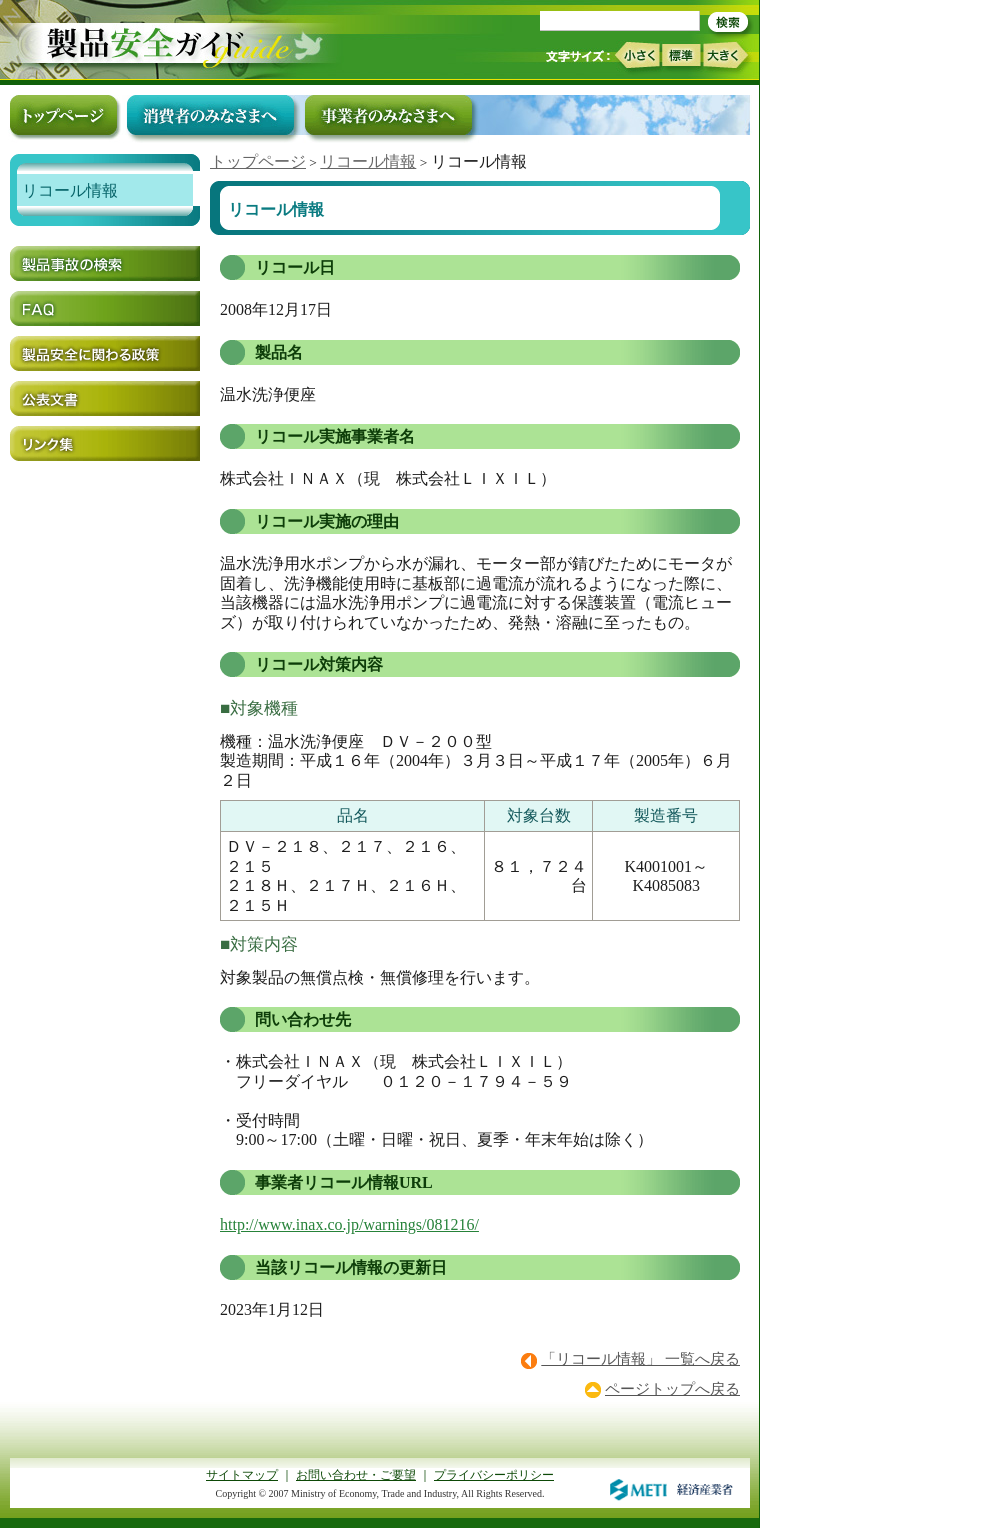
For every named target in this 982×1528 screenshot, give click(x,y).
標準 (681, 55)
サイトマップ (242, 1475)
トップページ (258, 161)
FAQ (105, 308)
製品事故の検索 (105, 263)
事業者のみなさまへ (388, 115)
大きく (726, 55)
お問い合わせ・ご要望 (356, 1475)
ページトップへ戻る (672, 1389)
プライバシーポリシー (494, 1475)
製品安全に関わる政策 (105, 353)
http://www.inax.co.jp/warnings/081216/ (349, 1224)
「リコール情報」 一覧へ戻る (640, 1359)
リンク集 (105, 443)
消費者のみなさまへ (210, 115)
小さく (636, 55)
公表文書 (105, 398)
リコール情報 (368, 161)
